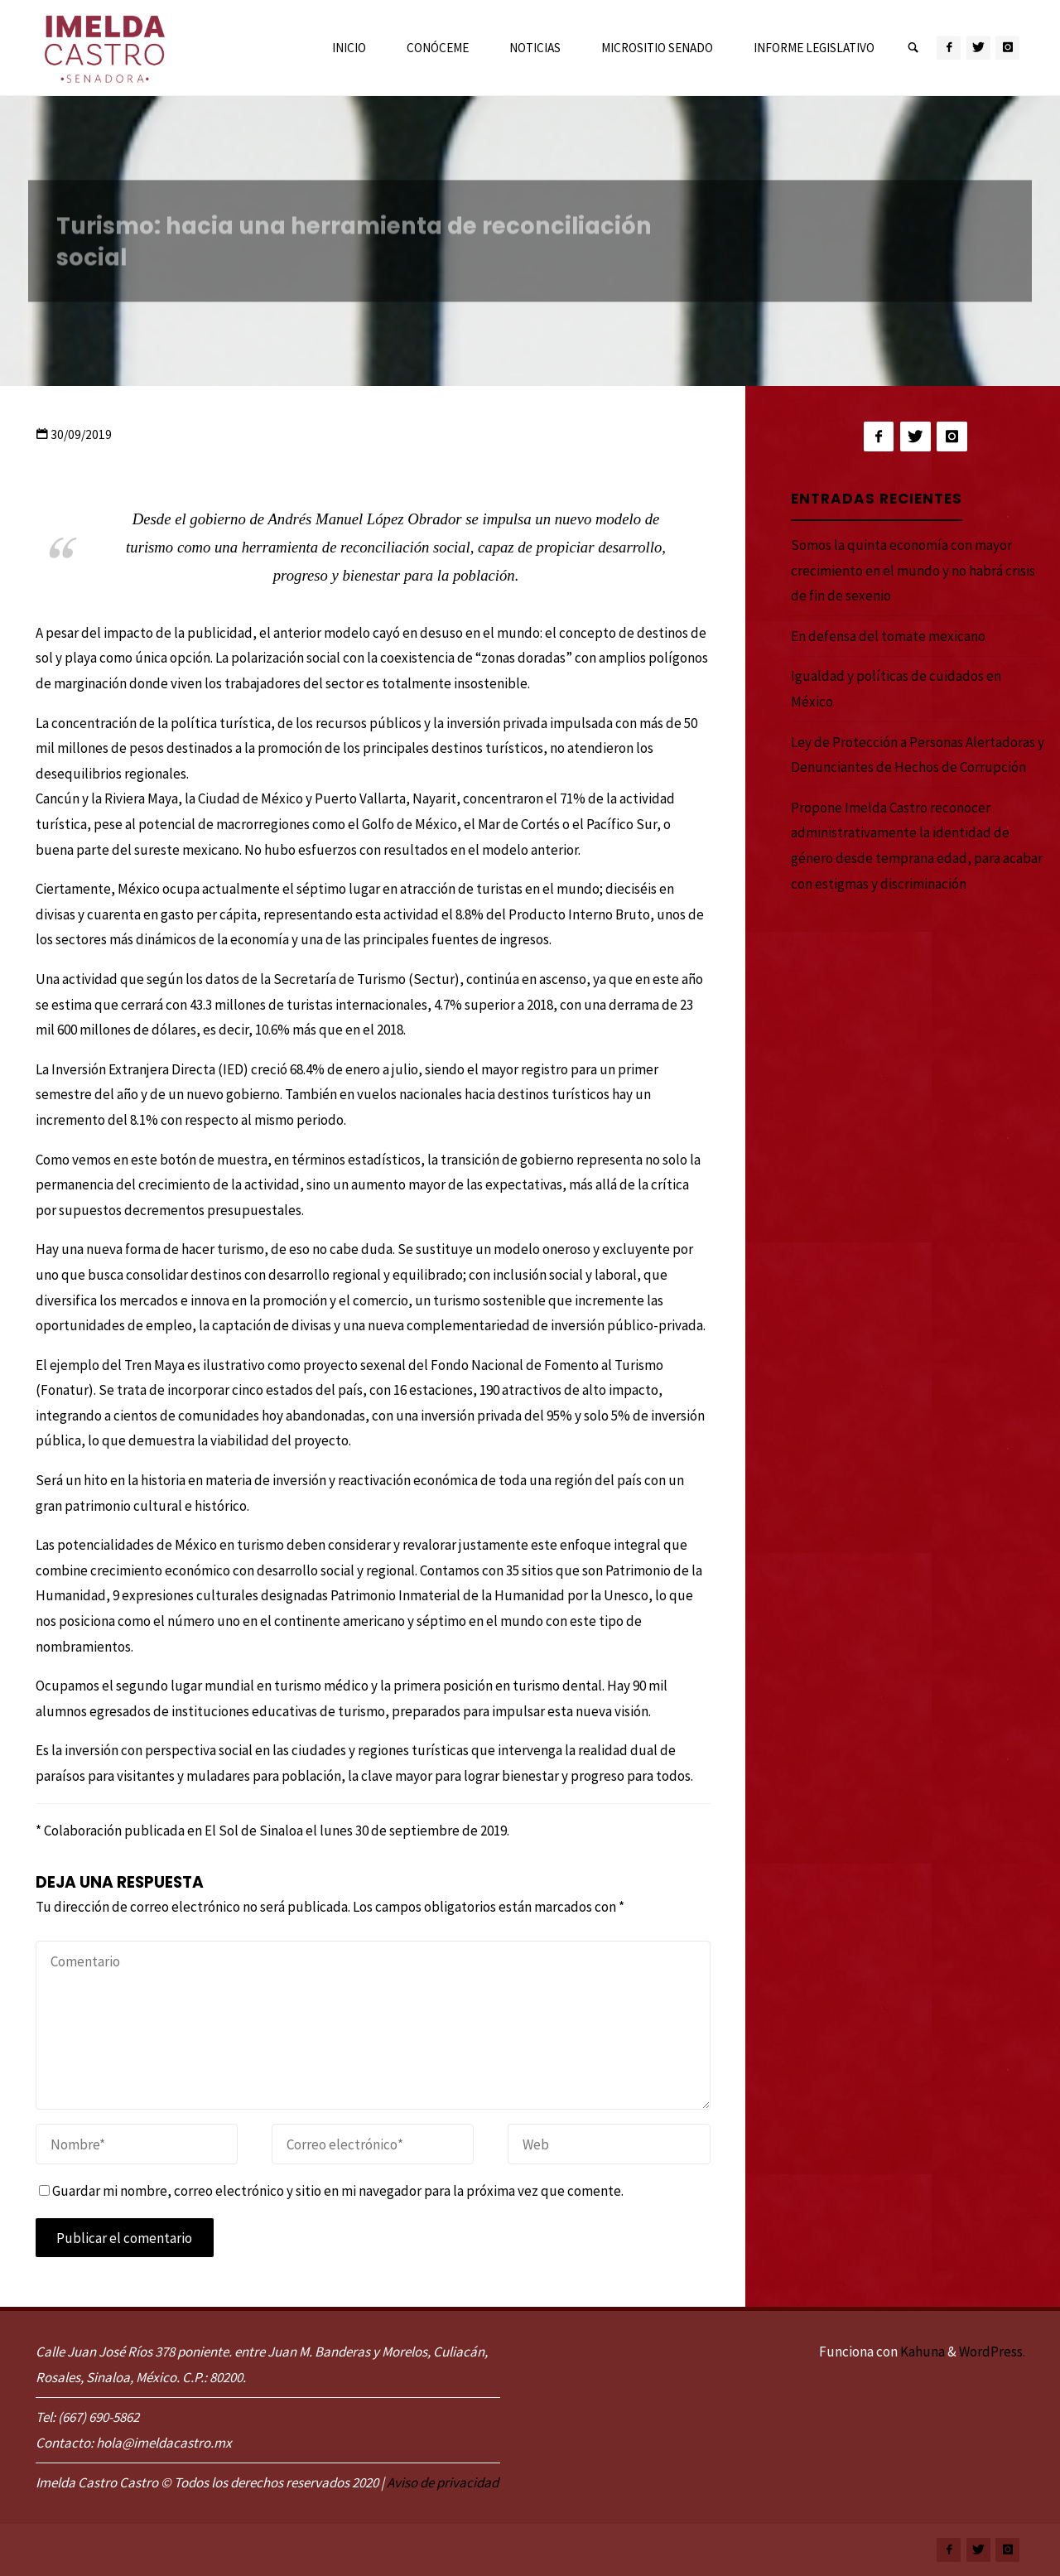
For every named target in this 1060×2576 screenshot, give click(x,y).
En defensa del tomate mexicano (888, 636)
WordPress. (992, 2351)
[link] (913, 48)
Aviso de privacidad (443, 2482)
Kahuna (921, 2351)
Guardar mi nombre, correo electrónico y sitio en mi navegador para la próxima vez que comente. (331, 2191)
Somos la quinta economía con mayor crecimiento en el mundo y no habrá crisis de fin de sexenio (913, 570)
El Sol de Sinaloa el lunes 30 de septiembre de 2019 (356, 1830)
